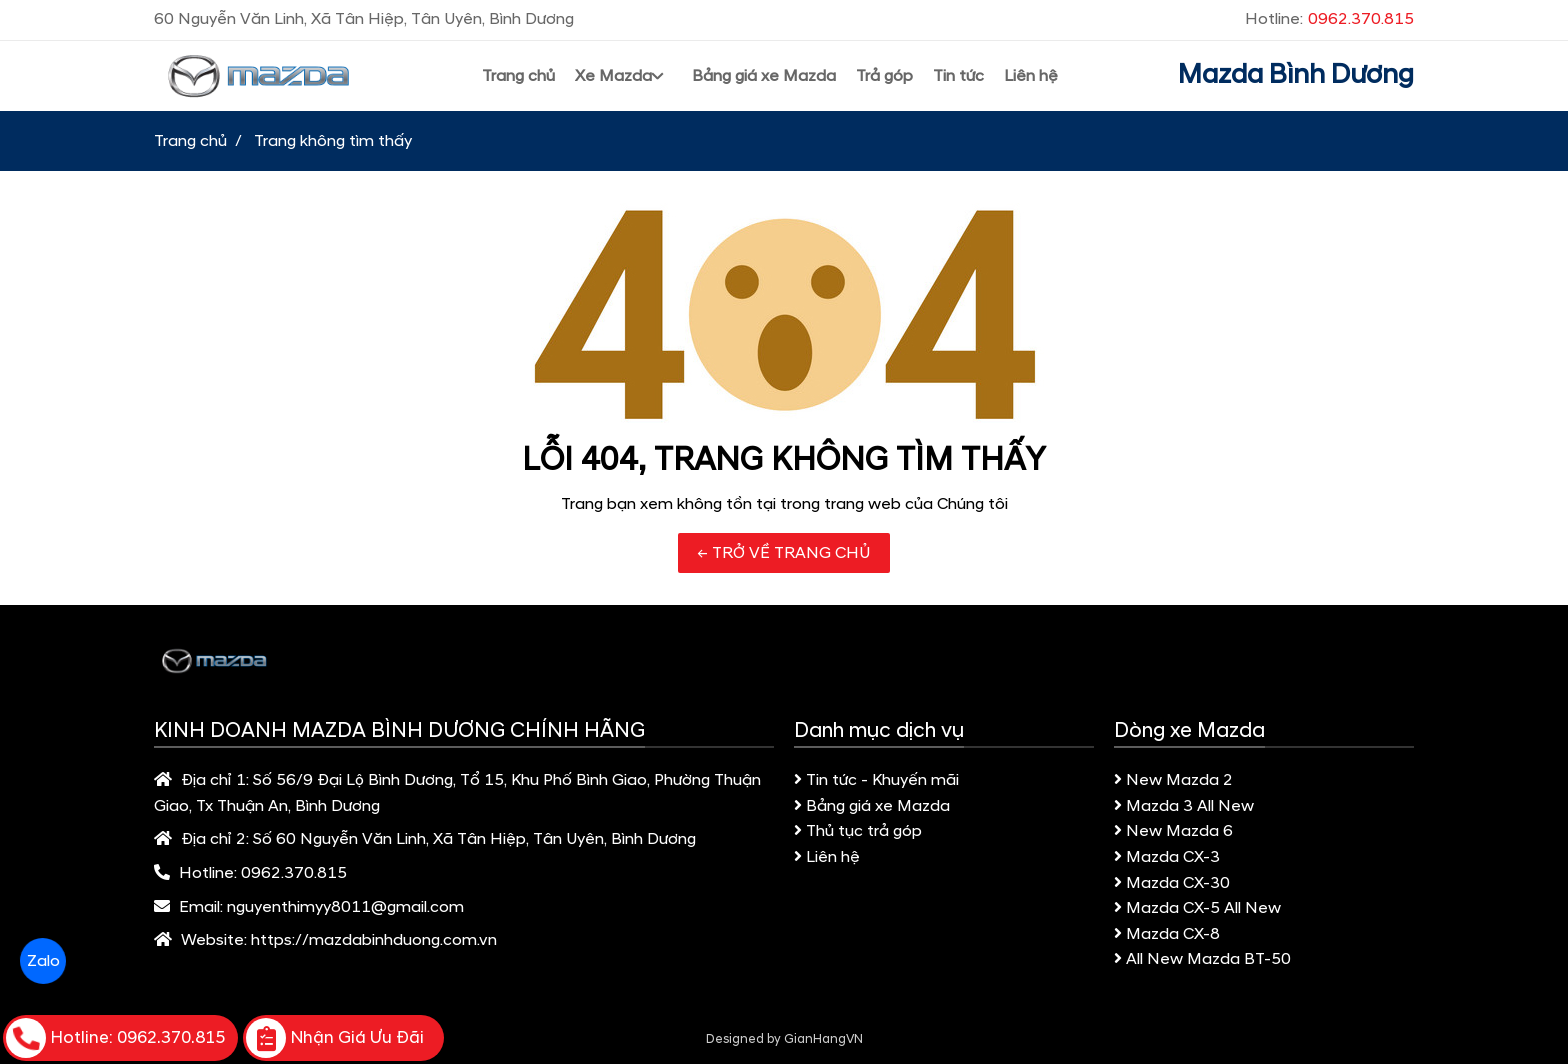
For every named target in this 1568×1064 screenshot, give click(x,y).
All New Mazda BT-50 (1202, 959)
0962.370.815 (294, 873)
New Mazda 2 (1173, 780)
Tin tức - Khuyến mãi (876, 780)
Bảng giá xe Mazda (872, 806)
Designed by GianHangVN (784, 1039)
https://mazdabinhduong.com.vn (374, 940)
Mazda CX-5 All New (1197, 908)
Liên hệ (827, 857)
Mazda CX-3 (1167, 857)
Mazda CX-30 (1172, 883)
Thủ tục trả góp (858, 831)
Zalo (42, 961)
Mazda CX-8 (1167, 934)
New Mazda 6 (1173, 831)
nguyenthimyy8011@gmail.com (345, 907)
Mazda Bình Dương (1296, 75)
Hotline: (1329, 19)
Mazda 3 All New (1184, 806)
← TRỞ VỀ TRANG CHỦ (784, 553)
